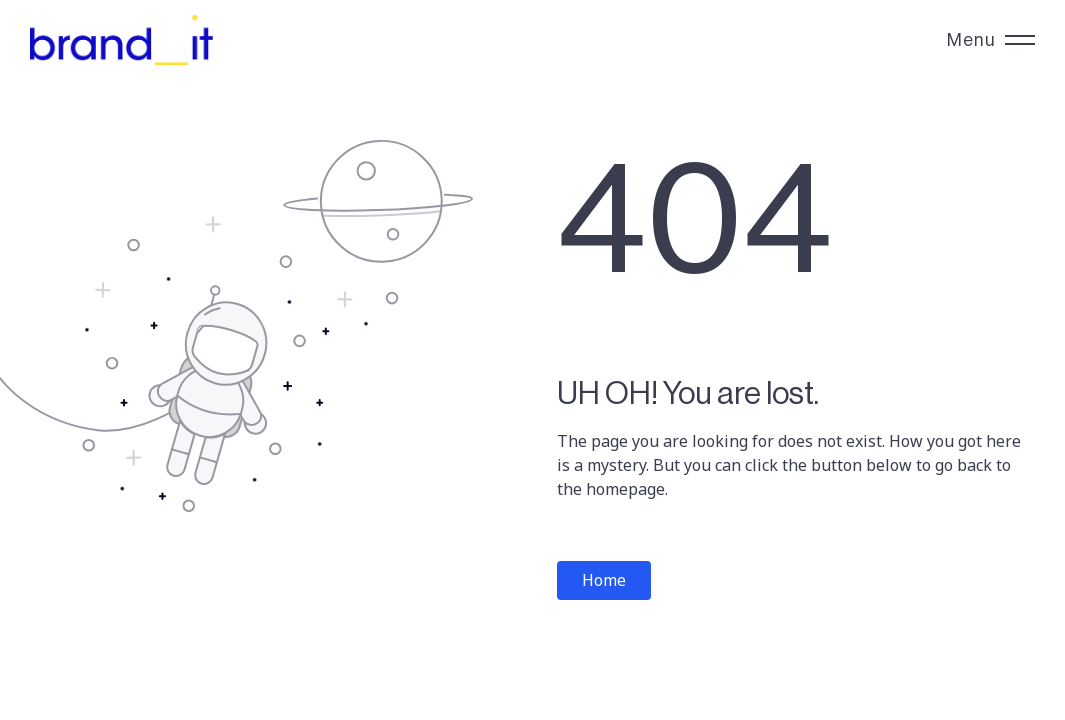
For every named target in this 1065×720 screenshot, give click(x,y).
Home (604, 580)
